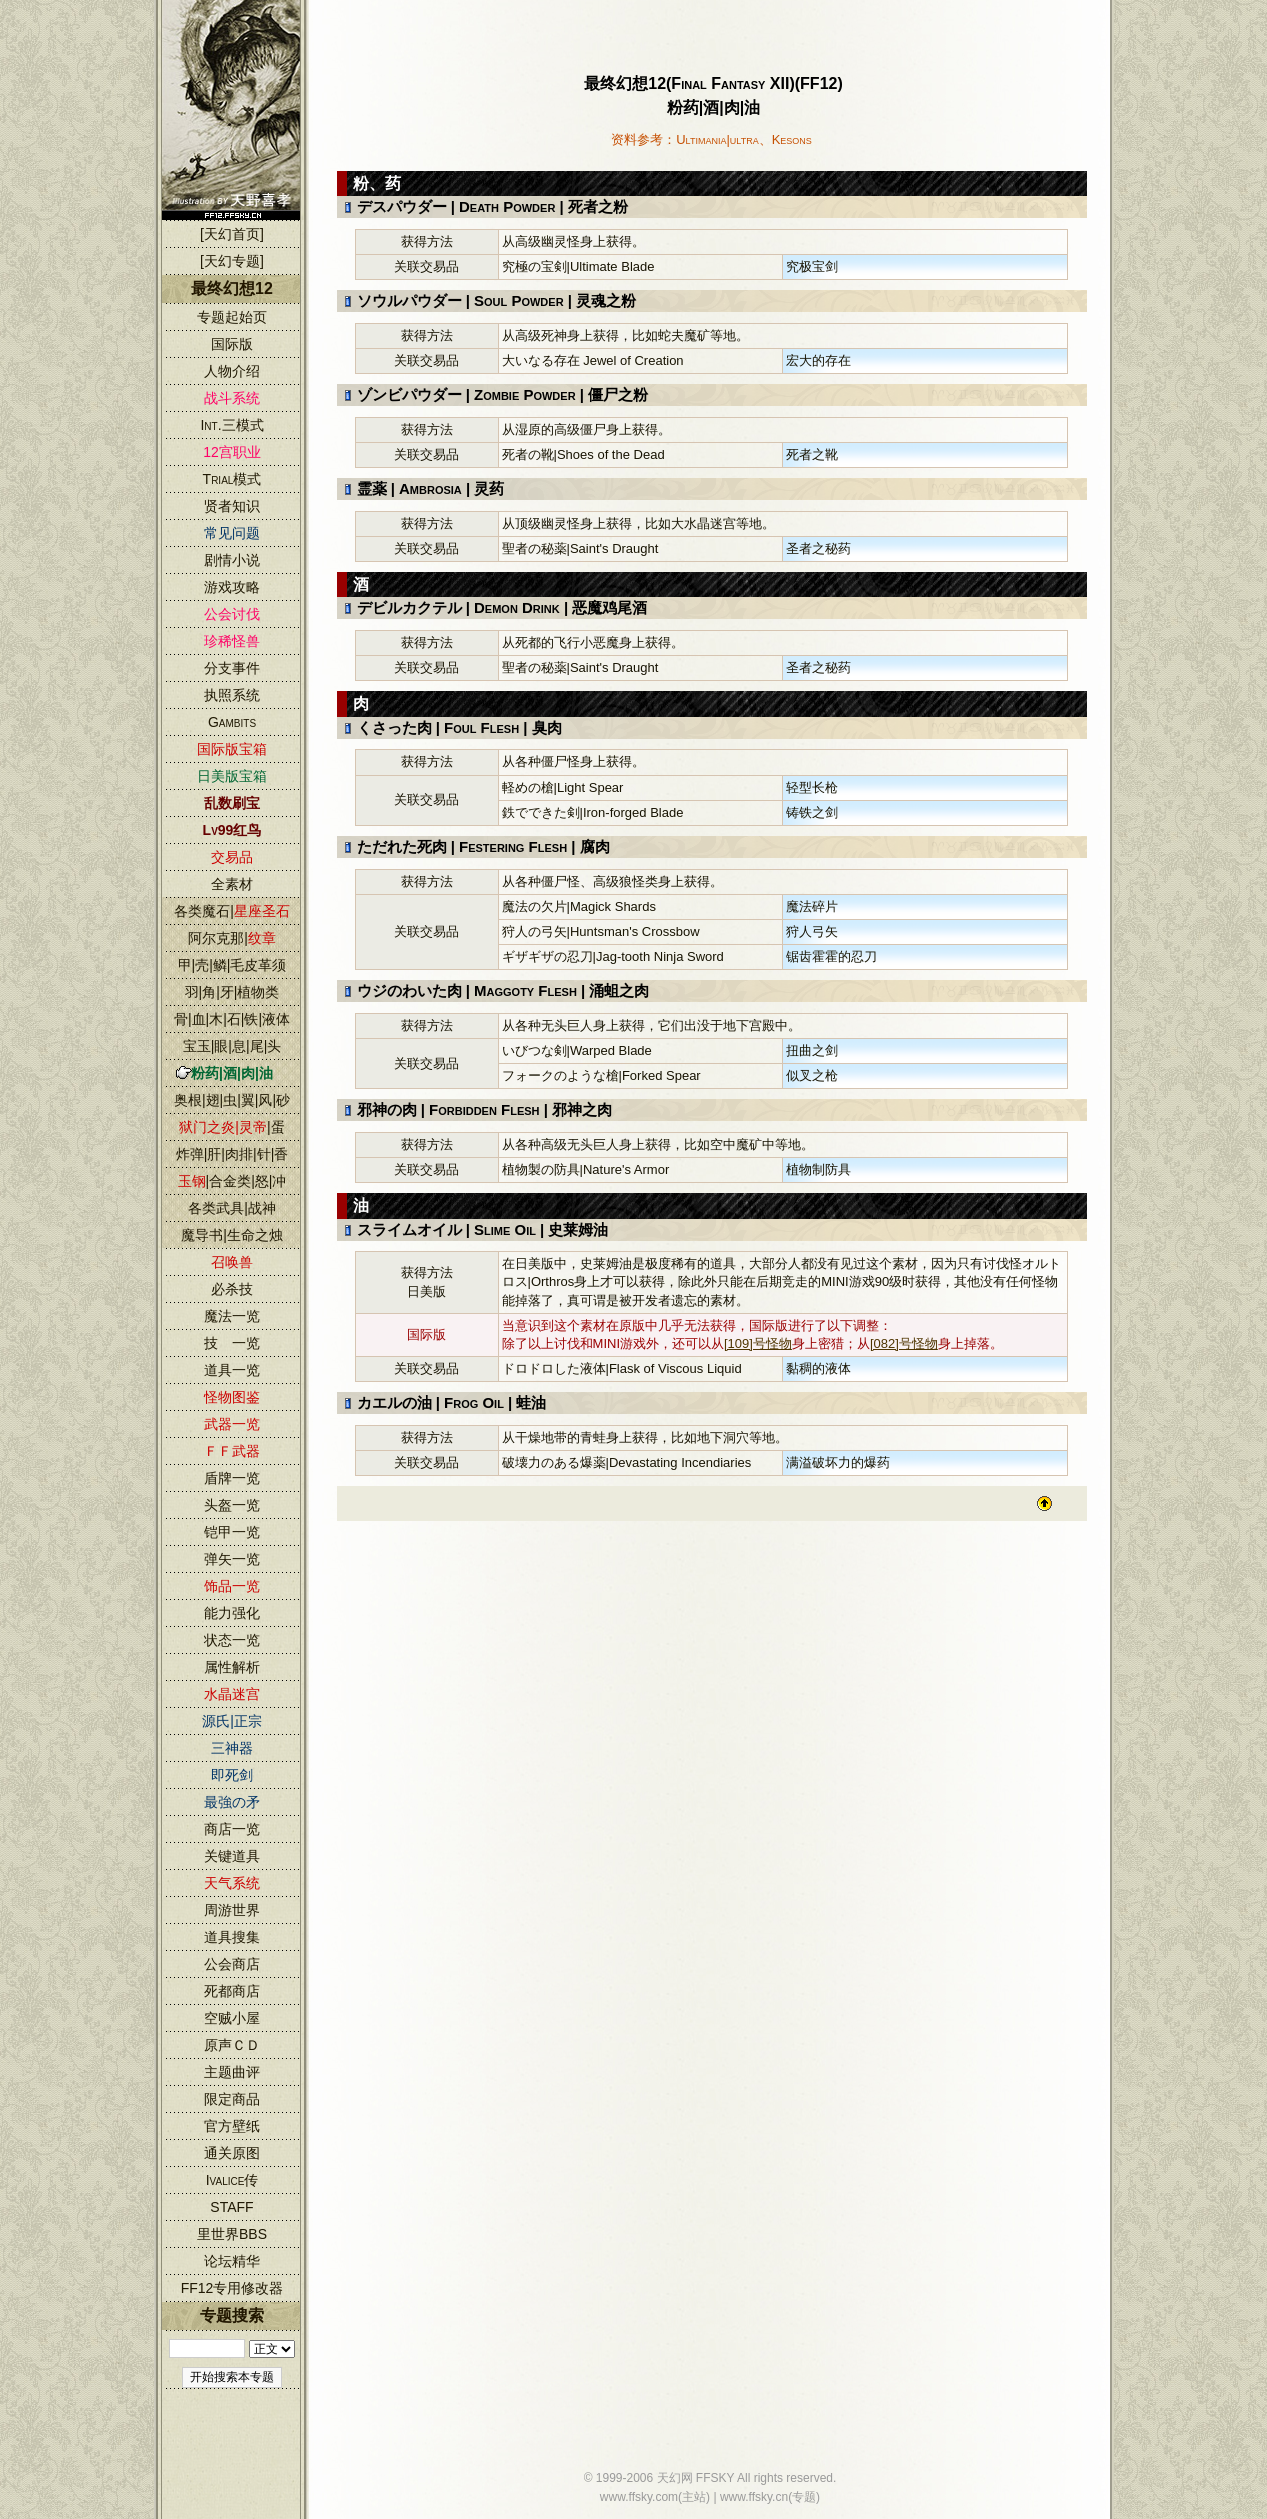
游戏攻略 (232, 587)
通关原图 (232, 2153)
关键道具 (232, 1856)
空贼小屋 (232, 2018)
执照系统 (232, 695)
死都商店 (232, 1991)
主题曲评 (232, 2072)
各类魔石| (232, 911)
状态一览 (232, 1640)
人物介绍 (232, 371)
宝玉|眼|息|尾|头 (232, 1046)
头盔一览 (232, 1505)
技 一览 (232, 1343)
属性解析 (232, 1667)
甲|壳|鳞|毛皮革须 (232, 965)
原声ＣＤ (232, 2045)
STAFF (231, 2207)
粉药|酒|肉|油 (232, 1073)
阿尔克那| (232, 938)
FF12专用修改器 (232, 2288)
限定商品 (232, 2099)
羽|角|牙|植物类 (232, 992)
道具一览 (232, 1370)
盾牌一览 (232, 1478)
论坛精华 (232, 2261)
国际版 (232, 344)
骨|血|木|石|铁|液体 (232, 1019)
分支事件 (232, 668)
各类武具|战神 (232, 1208)
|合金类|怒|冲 (232, 1181)
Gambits (232, 722)
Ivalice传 (232, 2180)
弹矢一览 (232, 1559)
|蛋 (231, 1127)
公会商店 (232, 1964)
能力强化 (232, 1613)
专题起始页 (232, 317)
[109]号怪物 (758, 1343)
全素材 (232, 884)
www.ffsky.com (639, 2497)
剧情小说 (232, 560)
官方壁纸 (232, 2126)
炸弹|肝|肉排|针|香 (232, 1154)
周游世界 (232, 1910)
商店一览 (232, 1829)
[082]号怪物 (904, 1343)
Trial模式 (232, 479)
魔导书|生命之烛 (232, 1235)
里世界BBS (232, 2234)
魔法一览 (232, 1316)
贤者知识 (232, 506)
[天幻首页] (232, 234)
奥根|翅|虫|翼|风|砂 (232, 1100)
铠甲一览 (232, 1532)
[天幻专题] (232, 261)
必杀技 (232, 1289)
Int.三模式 (231, 425)
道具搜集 (232, 1937)
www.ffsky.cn (754, 2497)
